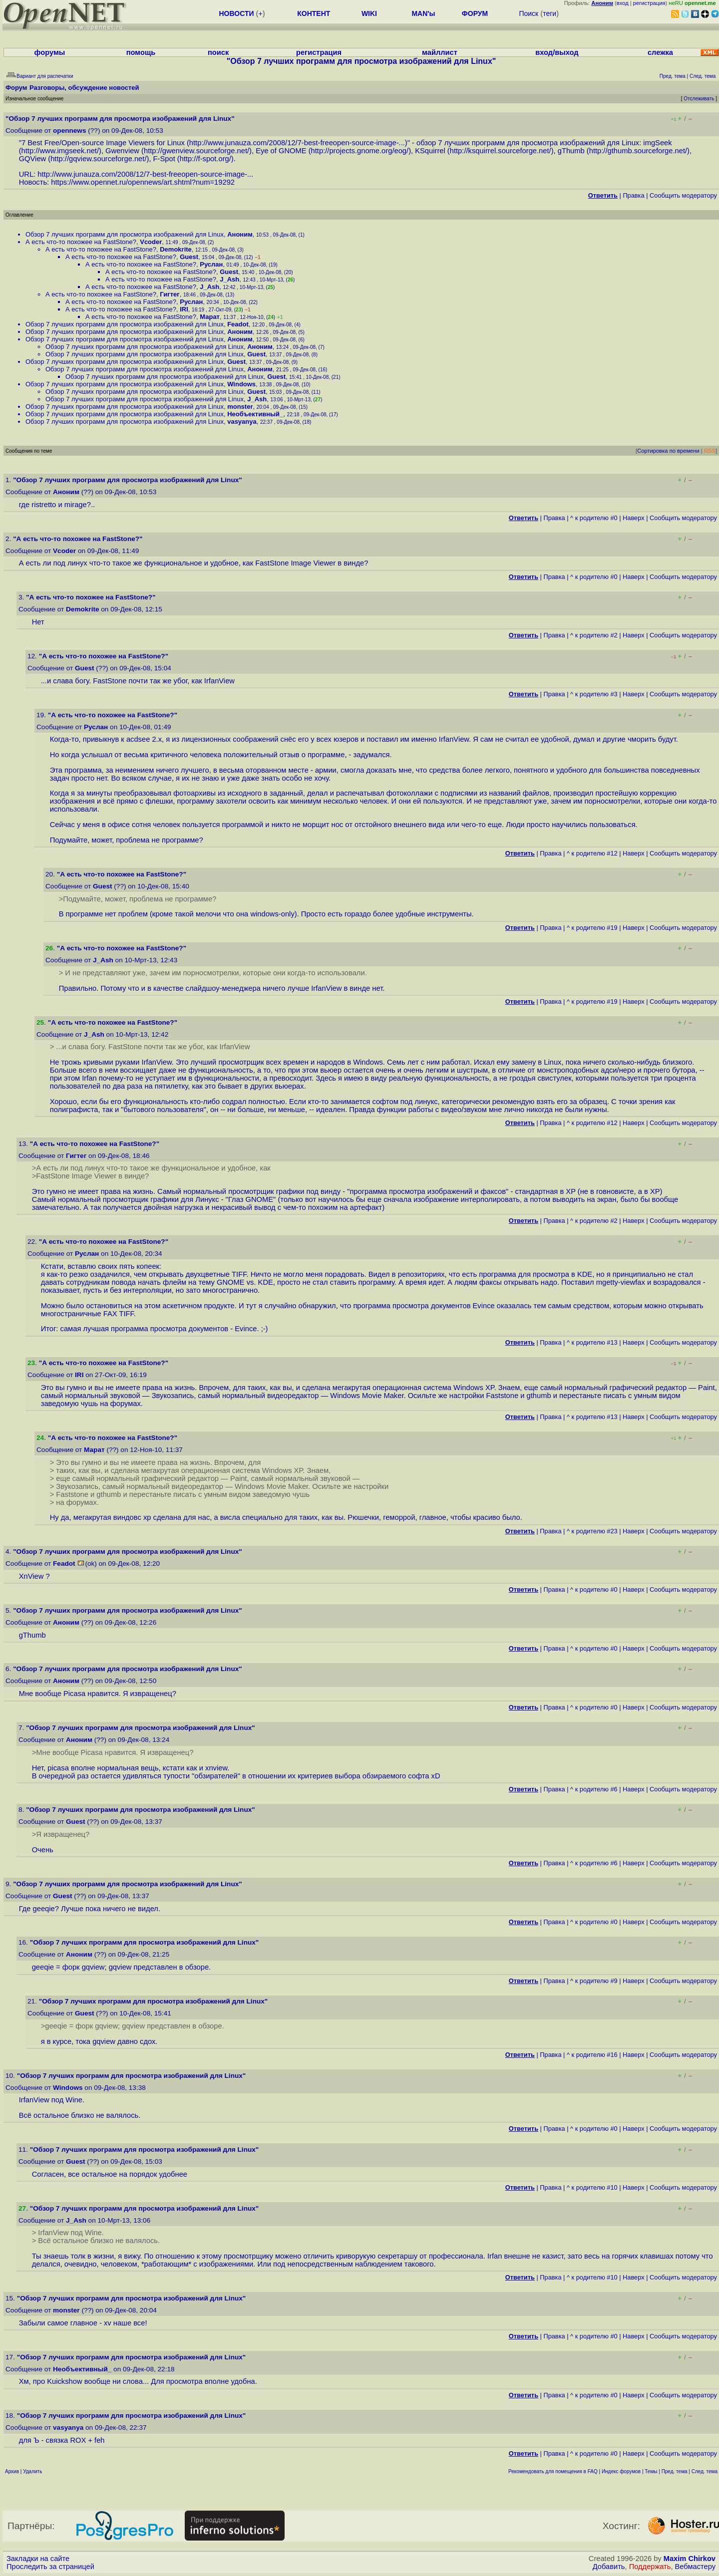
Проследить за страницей (50, 2567)
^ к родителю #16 (592, 2054)
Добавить (609, 2567)
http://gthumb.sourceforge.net (637, 151)
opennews (69, 130)
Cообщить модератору (683, 195)
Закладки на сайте (37, 2559)
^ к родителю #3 (594, 694)
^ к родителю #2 (594, 635)
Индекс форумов (621, 2471)
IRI (184, 309)
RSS (710, 451)
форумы (49, 52)
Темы (651, 2471)
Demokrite (176, 249)
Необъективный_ (255, 414)
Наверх (634, 518)
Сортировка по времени (668, 451)
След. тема (705, 2471)
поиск (218, 52)
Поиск (528, 13)
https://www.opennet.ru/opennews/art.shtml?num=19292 (143, 182)
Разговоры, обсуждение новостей (84, 87)
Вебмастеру (695, 2567)
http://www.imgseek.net (59, 151)
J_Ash (229, 279)
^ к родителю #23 (592, 1531)
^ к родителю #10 (592, 2187)
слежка (660, 52)
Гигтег (169, 294)
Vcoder (151, 242)
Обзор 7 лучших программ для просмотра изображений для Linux (124, 234)
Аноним (240, 234)
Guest (189, 257)
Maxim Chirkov (690, 2559)
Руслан (211, 264)
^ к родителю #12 (592, 853)
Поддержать (650, 2567)
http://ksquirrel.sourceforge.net (499, 151)
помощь (141, 52)
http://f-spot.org (204, 159)
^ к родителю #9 (594, 1981)
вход (623, 3)
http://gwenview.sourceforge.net (195, 151)
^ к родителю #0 (594, 518)
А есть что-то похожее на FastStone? (80, 242)
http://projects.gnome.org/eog (358, 151)
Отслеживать (699, 98)
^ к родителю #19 (592, 927)
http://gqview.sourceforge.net (97, 159)
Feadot (238, 324)
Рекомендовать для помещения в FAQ (553, 2471)
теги (549, 13)
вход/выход (556, 52)
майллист (439, 52)
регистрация (649, 3)
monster (240, 406)
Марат (210, 316)
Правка (633, 195)
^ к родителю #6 (594, 1789)
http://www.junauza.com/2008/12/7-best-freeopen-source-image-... (297, 143)
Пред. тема (675, 2471)
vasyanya (242, 421)
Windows (241, 384)
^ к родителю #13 (592, 1342)
